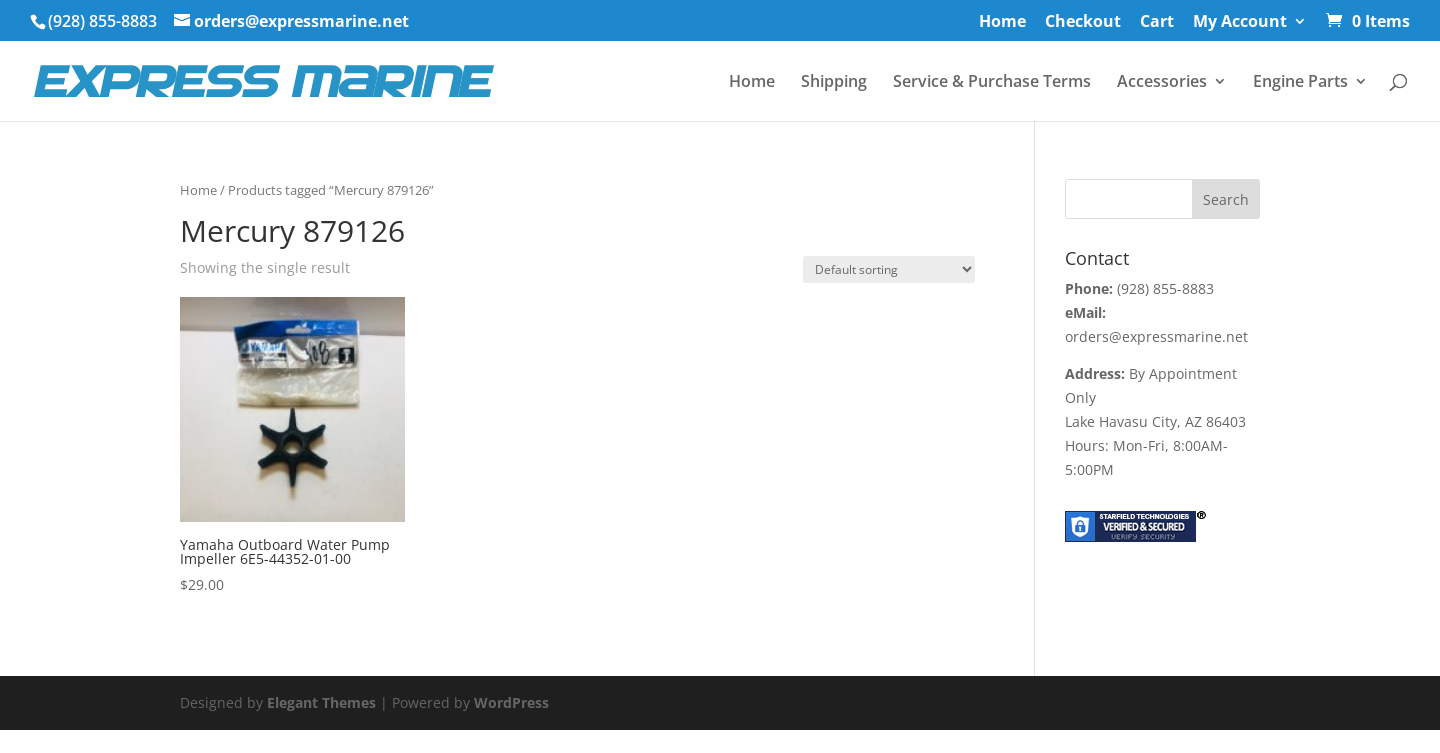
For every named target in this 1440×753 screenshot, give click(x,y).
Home (1002, 22)
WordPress (511, 702)
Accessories (1162, 83)
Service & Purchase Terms (992, 83)
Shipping (834, 83)
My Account (1240, 22)
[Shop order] (889, 269)
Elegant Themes (321, 702)
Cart (1157, 22)
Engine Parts (1300, 83)
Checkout (1083, 22)
